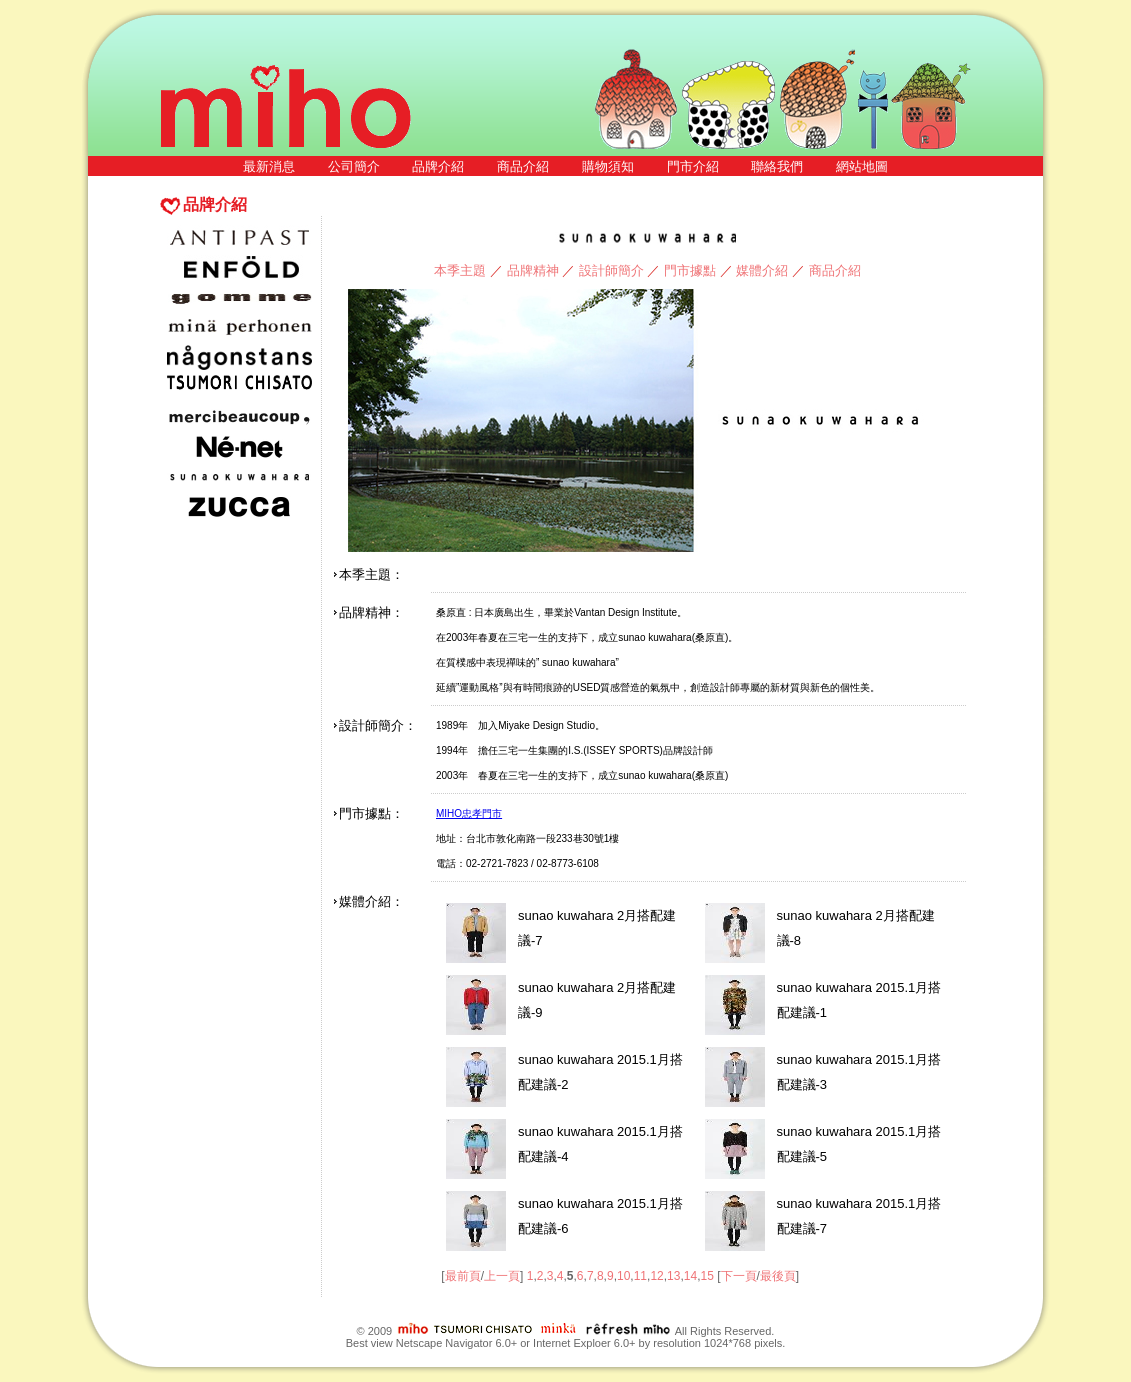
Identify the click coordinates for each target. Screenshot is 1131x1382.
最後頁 (778, 1276)
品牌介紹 (438, 166)
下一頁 (739, 1276)
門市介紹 (693, 166)
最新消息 (269, 166)
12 (656, 1276)
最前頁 (463, 1276)
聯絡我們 (777, 166)
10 (623, 1276)
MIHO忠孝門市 (469, 813)
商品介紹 (523, 166)
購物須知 (608, 166)
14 (690, 1276)
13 (673, 1276)
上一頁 (502, 1276)
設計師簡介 (611, 270)
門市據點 (690, 270)
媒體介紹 (762, 270)
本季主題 (460, 270)
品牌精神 (533, 270)
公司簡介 (354, 166)
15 (706, 1276)
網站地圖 (862, 166)
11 (640, 1276)
